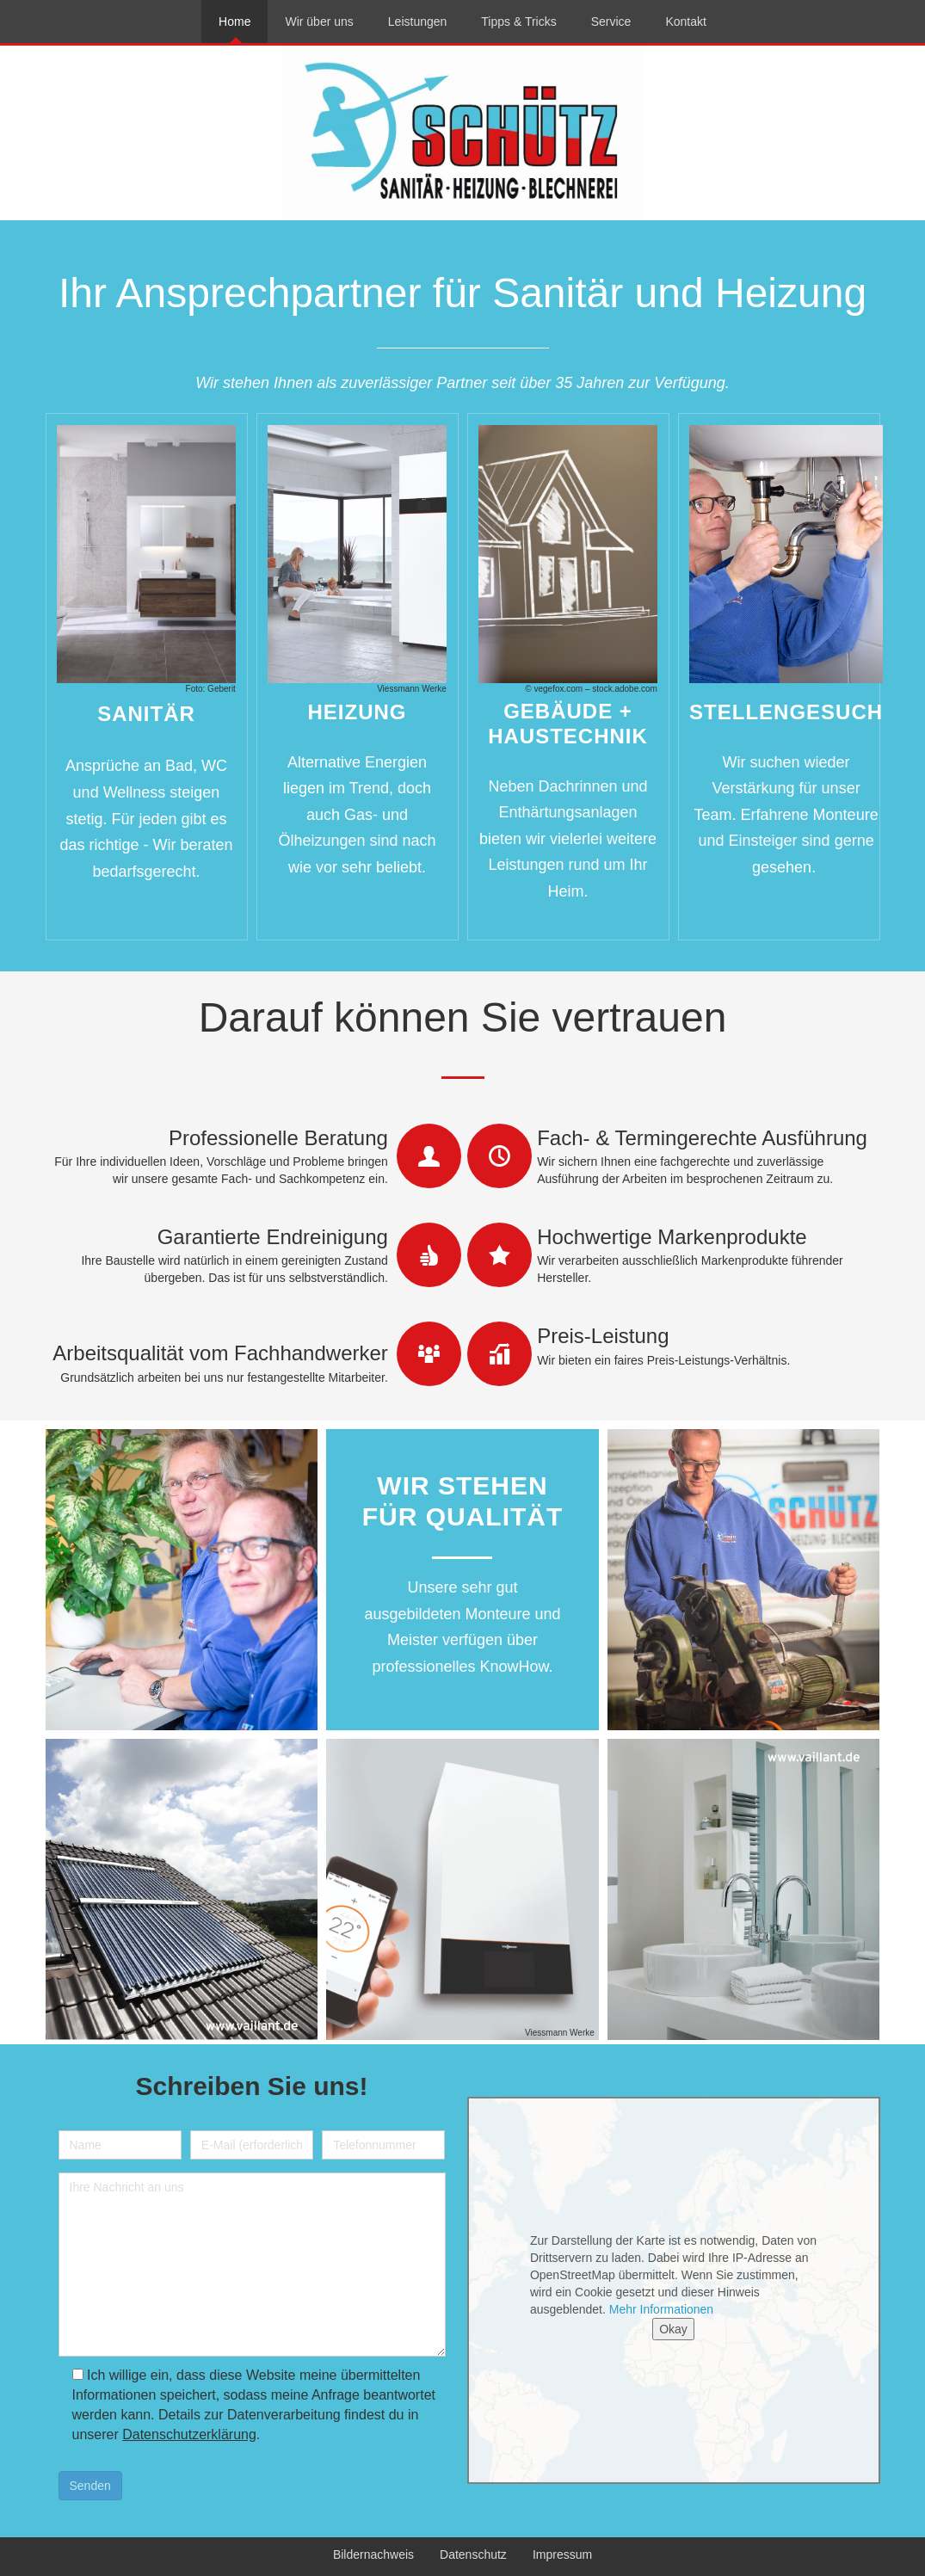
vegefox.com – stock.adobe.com (595, 688)
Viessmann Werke (412, 688)
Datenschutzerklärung (189, 2434)
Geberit (221, 688)
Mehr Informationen (661, 2309)
